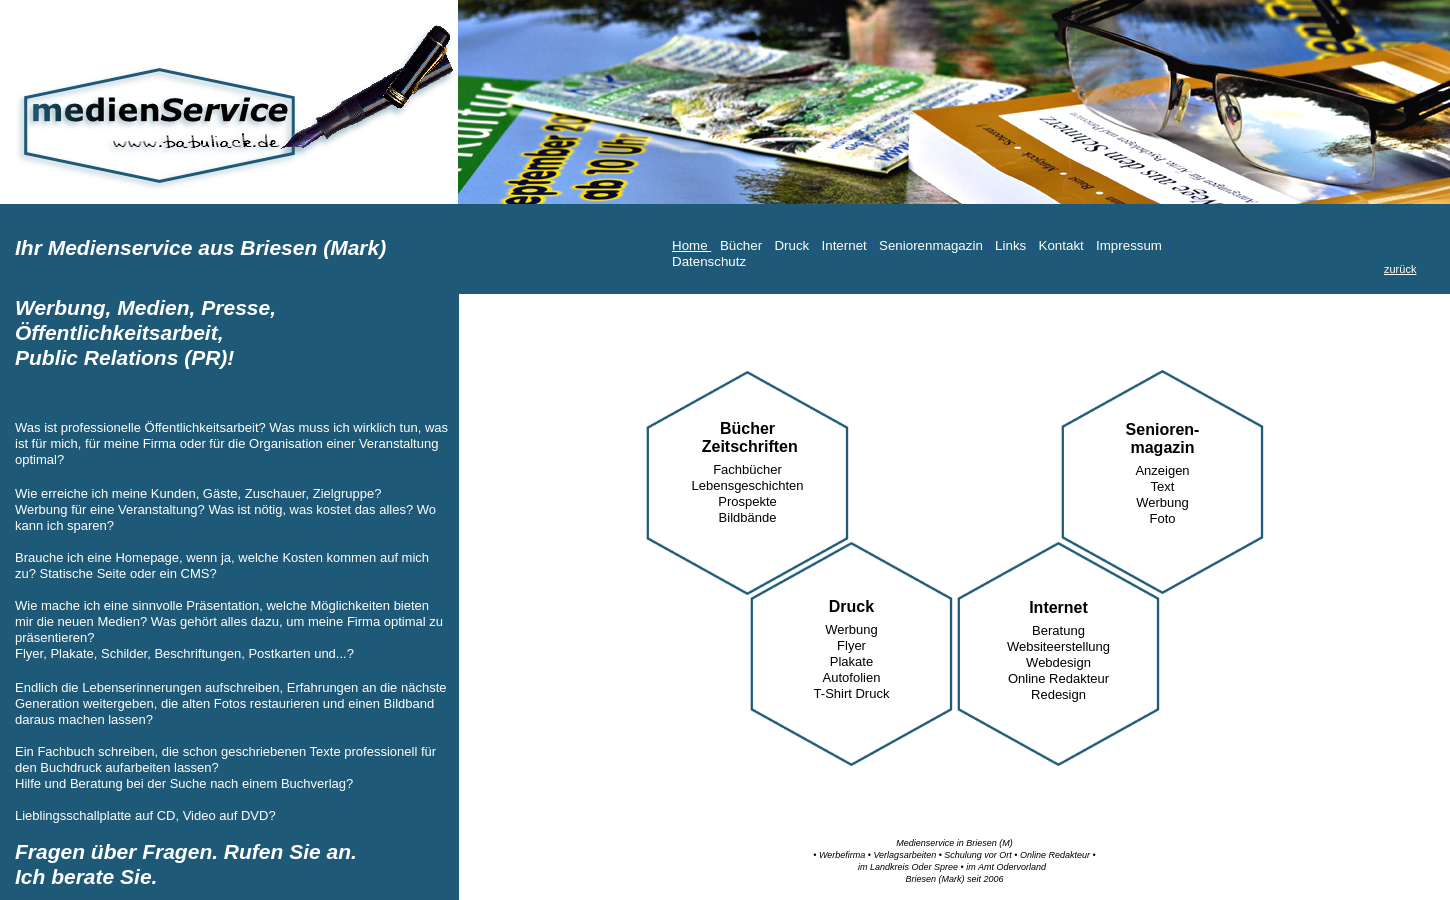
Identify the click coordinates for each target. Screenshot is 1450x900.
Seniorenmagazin (932, 245)
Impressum (1131, 245)
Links (1012, 245)
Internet (846, 245)
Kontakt (1063, 245)
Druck (793, 245)
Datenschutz (709, 261)
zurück (1400, 269)
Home (691, 245)
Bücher (743, 245)
